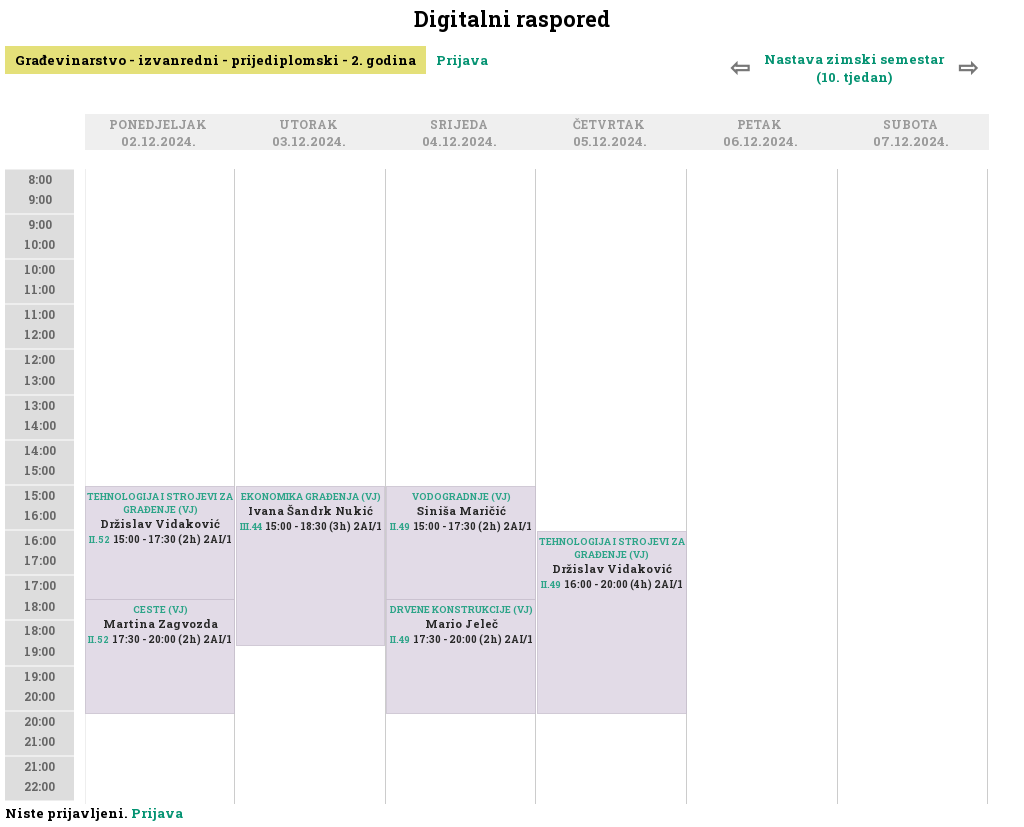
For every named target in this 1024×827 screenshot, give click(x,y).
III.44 (251, 526)
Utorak (311, 125)
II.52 (98, 639)
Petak (762, 125)
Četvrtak (612, 125)
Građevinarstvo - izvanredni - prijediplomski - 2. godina (215, 60)
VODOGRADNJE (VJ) (461, 496)
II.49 (400, 526)
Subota (913, 125)
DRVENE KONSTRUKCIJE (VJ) (461, 609)
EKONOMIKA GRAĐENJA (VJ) (311, 496)
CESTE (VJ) (160, 609)
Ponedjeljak (161, 125)
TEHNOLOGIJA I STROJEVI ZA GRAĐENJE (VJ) (160, 503)
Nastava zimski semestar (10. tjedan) (854, 68)
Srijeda (462, 125)
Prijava (462, 60)
